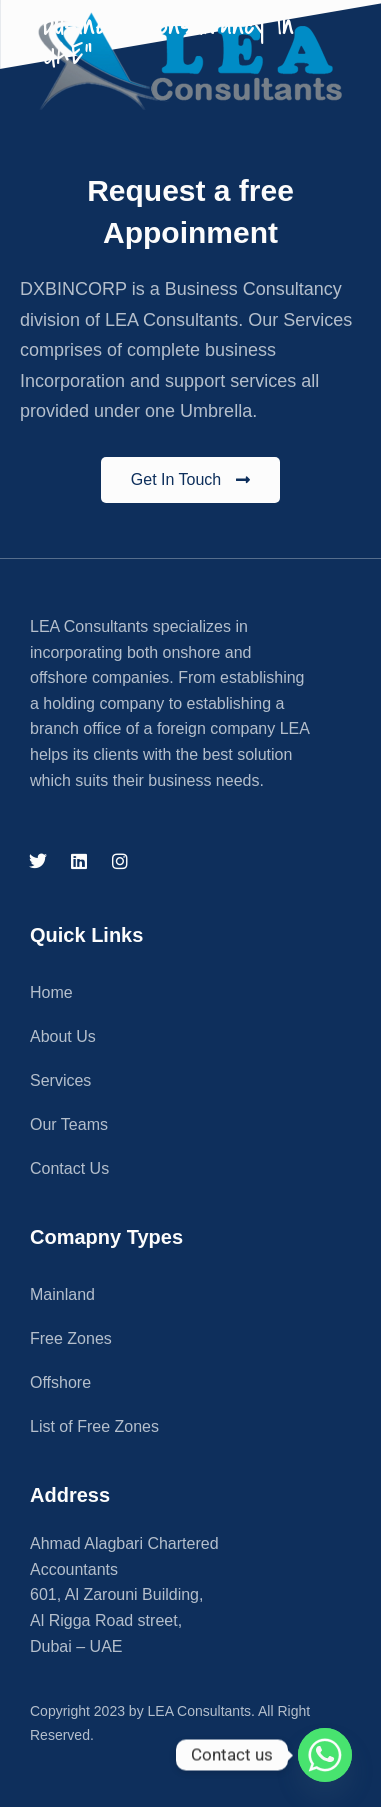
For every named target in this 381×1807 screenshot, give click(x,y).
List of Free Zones (94, 1426)
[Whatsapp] (325, 1755)
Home (51, 992)
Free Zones (71, 1338)
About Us (63, 1036)
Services (60, 1080)
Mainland (62, 1294)
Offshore (60, 1382)
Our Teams (69, 1124)
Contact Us (69, 1168)
